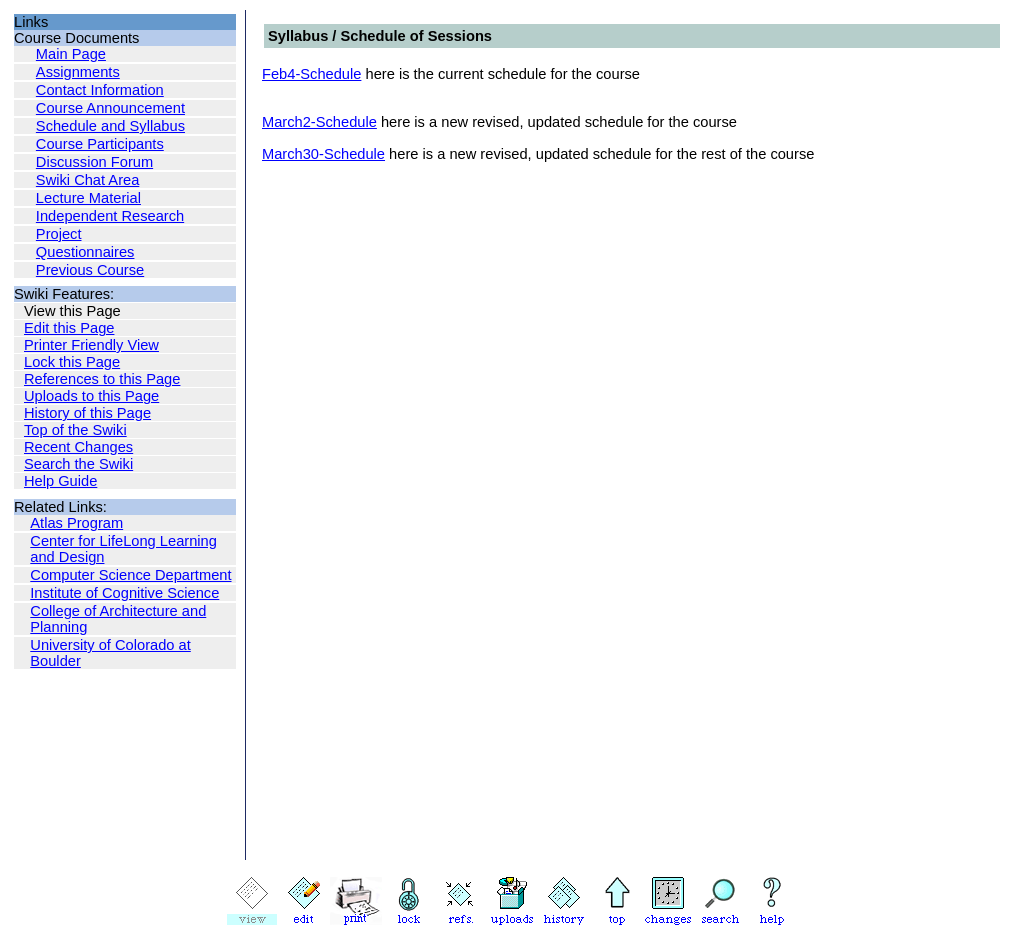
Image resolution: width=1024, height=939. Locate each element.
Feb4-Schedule (311, 74)
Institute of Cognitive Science (124, 593)
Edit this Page (69, 328)
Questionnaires (85, 252)
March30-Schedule (323, 154)
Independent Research (110, 216)
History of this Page (87, 413)
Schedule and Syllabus (110, 126)
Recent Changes (78, 447)
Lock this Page (72, 362)
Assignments (78, 72)
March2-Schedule (319, 122)
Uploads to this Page (91, 396)
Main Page (71, 54)
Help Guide (60, 481)
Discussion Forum (94, 162)
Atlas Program (76, 523)
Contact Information (100, 90)
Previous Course (90, 270)
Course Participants (100, 144)
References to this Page (102, 379)
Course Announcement (110, 108)
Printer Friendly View (91, 345)
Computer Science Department (130, 575)
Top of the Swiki (75, 430)
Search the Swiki (78, 464)
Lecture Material (88, 198)
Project (59, 234)
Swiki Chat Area (87, 180)
